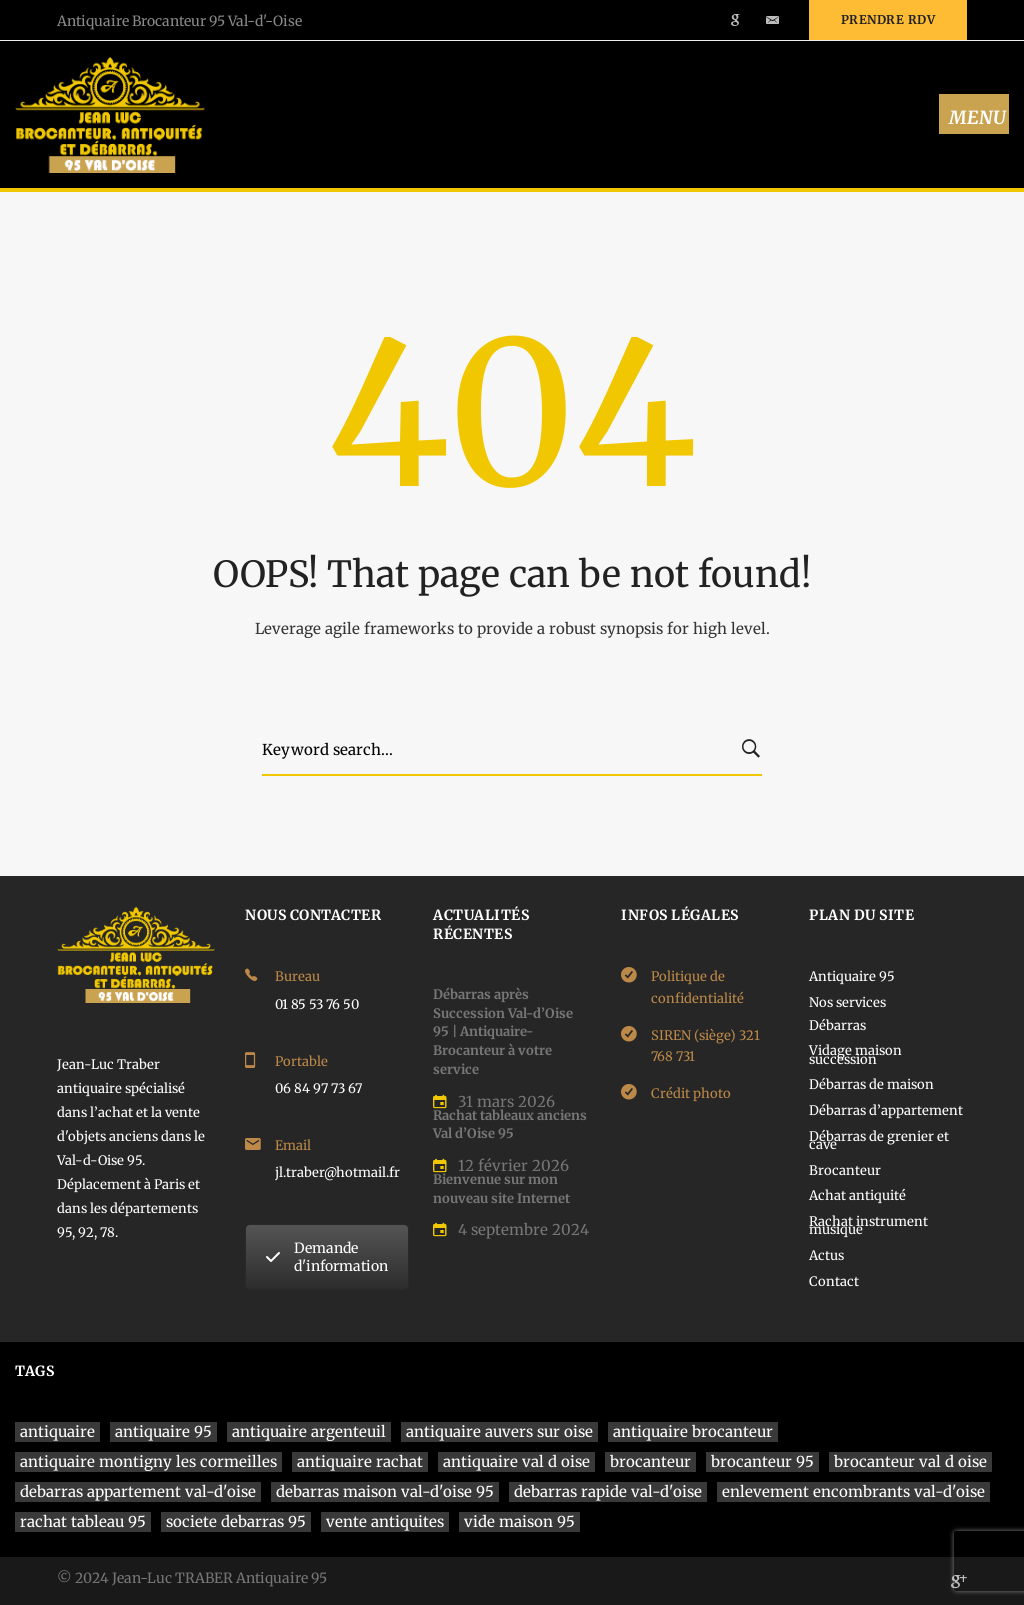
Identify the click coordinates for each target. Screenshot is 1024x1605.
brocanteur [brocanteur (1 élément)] (650, 1461)
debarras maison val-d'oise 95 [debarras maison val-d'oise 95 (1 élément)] (385, 1491)
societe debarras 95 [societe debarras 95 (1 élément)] (236, 1521)
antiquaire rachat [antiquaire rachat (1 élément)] (360, 1461)
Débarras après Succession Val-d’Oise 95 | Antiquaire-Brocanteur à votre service (503, 1032)
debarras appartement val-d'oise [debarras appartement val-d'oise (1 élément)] (138, 1491)
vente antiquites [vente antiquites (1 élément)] (385, 1521)
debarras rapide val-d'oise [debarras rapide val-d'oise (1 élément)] (608, 1491)
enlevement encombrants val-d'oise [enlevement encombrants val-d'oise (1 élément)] (853, 1491)
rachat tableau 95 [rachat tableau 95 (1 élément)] (83, 1521)
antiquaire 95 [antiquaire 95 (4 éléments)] (163, 1431)
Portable (301, 1061)
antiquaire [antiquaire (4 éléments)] (57, 1431)
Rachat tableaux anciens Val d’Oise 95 (510, 1125)
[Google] (959, 1581)
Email (293, 1145)
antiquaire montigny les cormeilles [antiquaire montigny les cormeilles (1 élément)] (148, 1461)
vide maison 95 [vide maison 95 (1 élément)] (519, 1521)
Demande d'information (327, 1257)
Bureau (297, 976)
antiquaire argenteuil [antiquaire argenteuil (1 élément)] (309, 1431)
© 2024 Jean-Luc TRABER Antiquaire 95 (192, 1578)
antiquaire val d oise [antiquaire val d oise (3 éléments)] (516, 1461)
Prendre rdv (888, 19)
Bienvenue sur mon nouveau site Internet (501, 1189)
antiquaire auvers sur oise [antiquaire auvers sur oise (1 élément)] (499, 1431)
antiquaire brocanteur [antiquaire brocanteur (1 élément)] (693, 1431)
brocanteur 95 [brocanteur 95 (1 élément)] (762, 1461)
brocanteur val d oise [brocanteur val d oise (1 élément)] (910, 1461)
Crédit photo (691, 1093)
